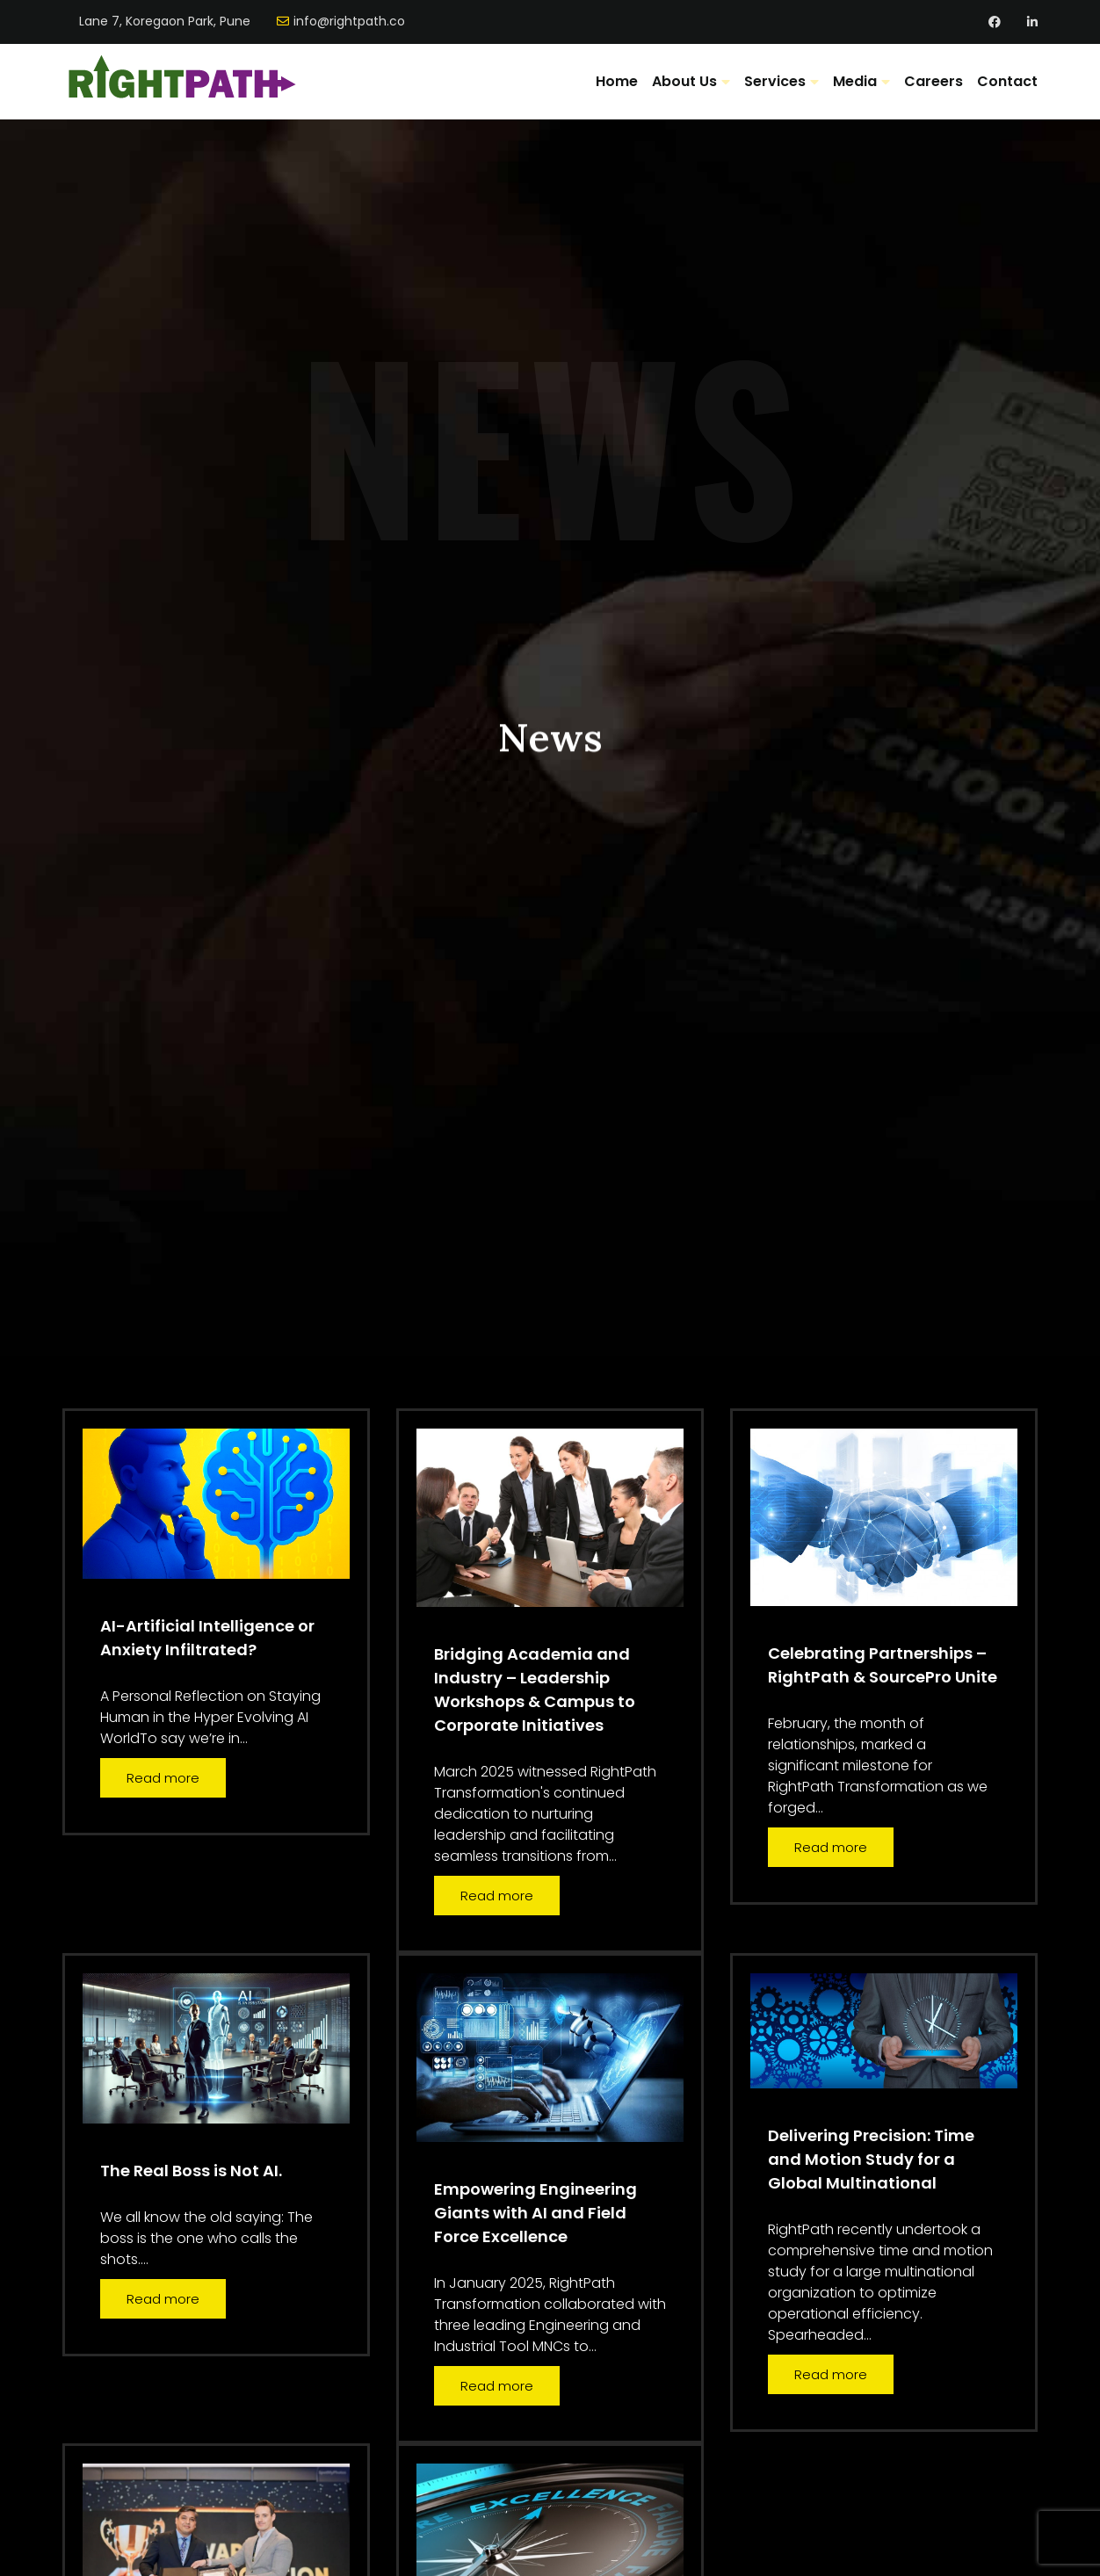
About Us (684, 81)
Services (775, 81)
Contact (1007, 81)
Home (617, 81)
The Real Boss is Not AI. (191, 2171)
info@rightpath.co (349, 22)
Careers (933, 81)
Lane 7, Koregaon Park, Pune (164, 22)
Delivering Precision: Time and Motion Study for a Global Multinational (871, 2159)
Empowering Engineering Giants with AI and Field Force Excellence (535, 2212)
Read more (163, 1778)
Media (855, 81)
